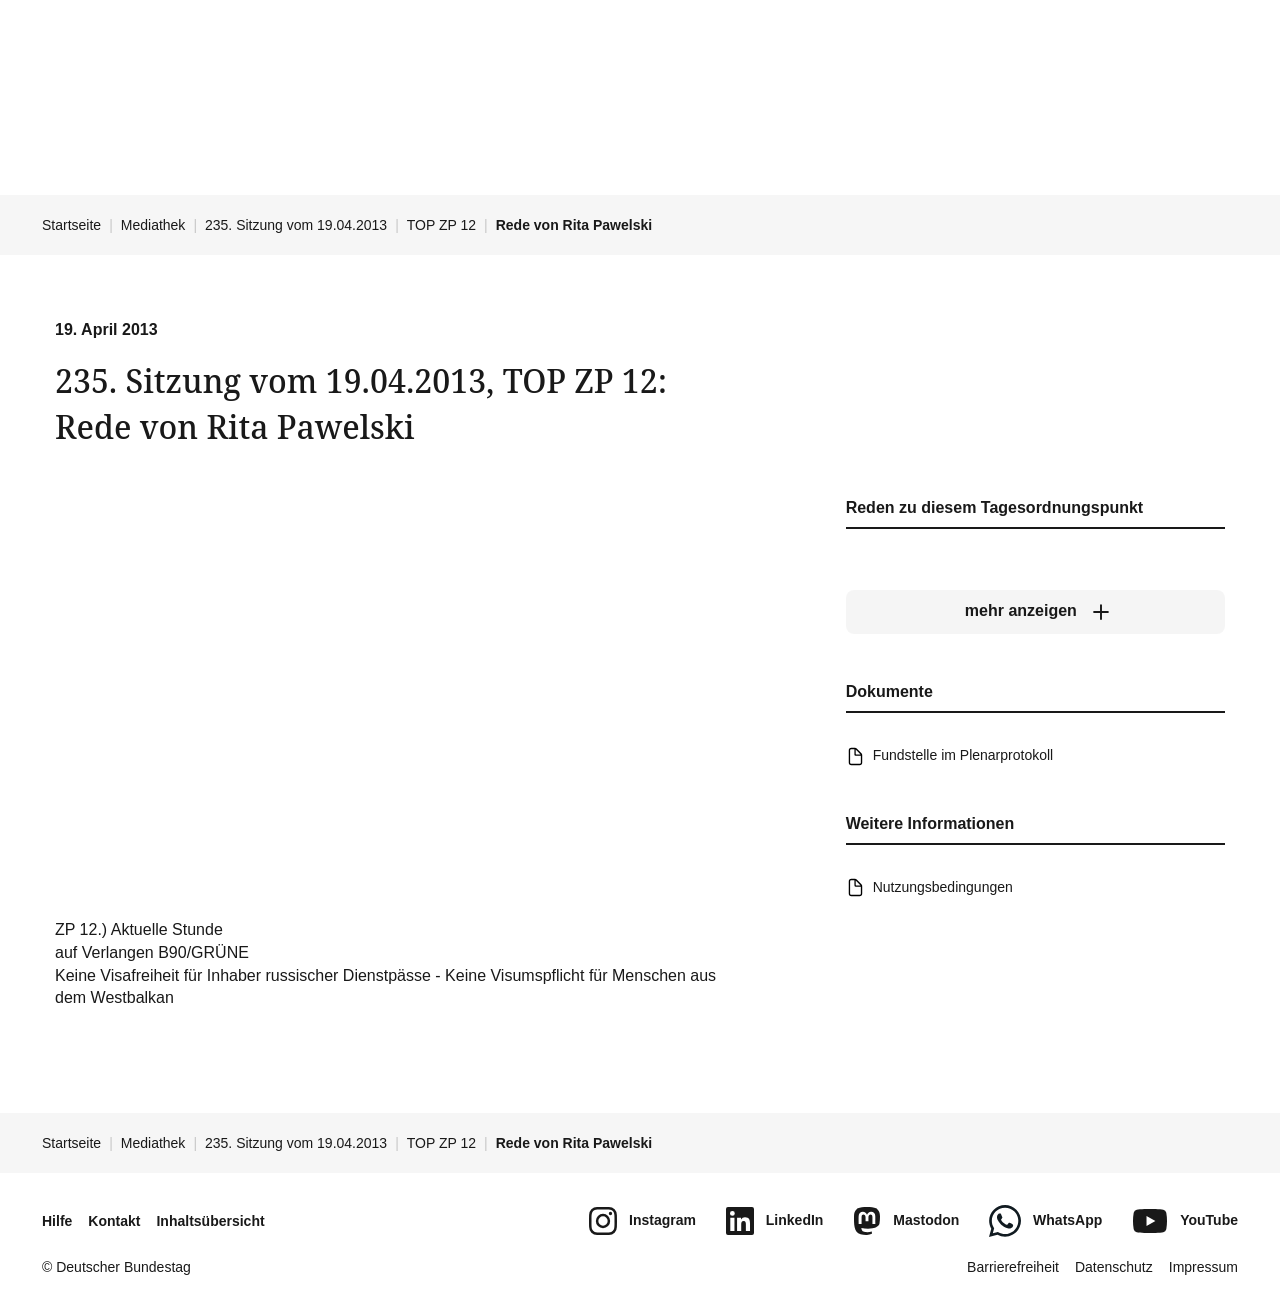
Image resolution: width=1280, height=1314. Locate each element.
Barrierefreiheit (1013, 1267)
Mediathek (153, 225)
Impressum (1203, 1267)
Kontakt (114, 1221)
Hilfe (57, 1221)
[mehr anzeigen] (1035, 612)
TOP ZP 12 (441, 225)
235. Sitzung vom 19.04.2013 (296, 225)
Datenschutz (1114, 1267)
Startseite (71, 225)
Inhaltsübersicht (210, 1221)
